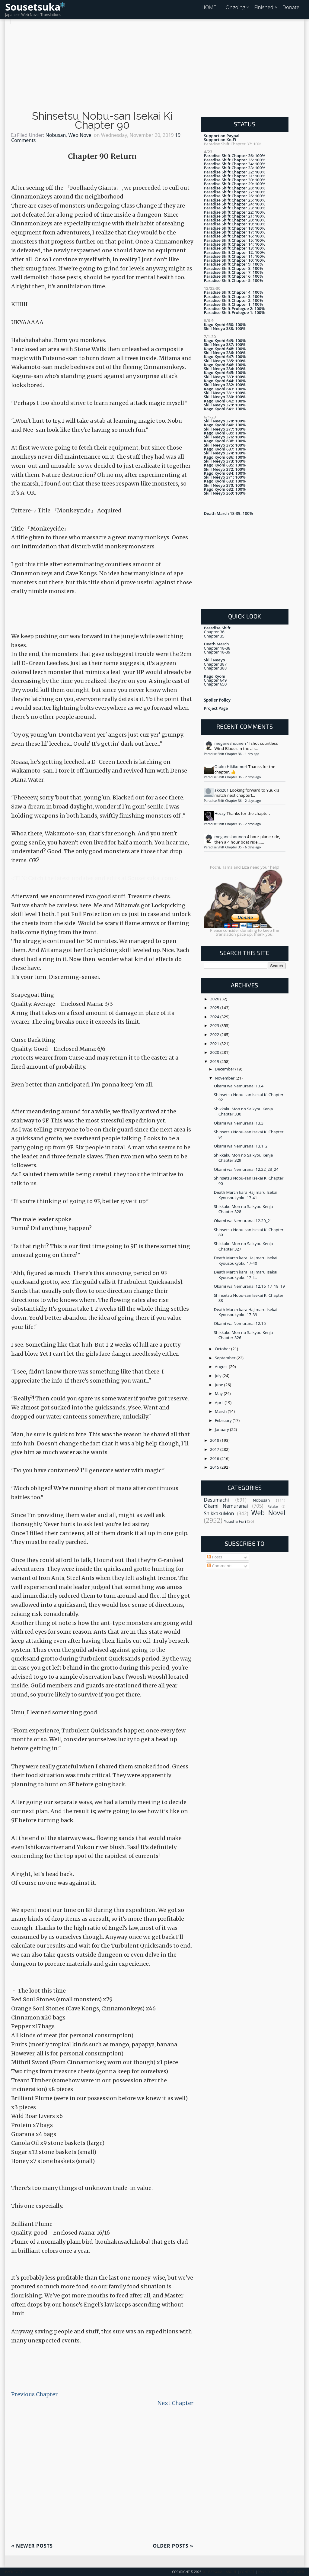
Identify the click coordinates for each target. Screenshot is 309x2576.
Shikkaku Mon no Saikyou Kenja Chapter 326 (243, 1335)
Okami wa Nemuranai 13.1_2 (241, 1146)
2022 (215, 1034)
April (220, 1402)
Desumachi (216, 1499)
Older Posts (173, 2545)
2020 (215, 1052)
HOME (208, 7)
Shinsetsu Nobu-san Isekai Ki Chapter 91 (249, 1134)
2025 (215, 1007)
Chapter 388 (215, 668)
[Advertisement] (154, 66)
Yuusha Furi (235, 1521)
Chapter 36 (214, 631)
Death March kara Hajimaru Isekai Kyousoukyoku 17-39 (245, 1312)
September (226, 1358)
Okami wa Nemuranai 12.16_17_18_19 (249, 1286)
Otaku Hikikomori (231, 766)
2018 (215, 1440)
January (222, 1429)
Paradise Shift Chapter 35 (223, 824)
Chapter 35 (214, 636)
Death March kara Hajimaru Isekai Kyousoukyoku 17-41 (245, 1195)
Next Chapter (175, 2403)
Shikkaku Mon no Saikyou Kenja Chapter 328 (243, 1209)
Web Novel (80, 135)
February (224, 1420)
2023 (215, 1025)
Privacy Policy (270, 2572)
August (222, 1366)
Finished (263, 7)
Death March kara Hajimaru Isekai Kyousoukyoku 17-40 (245, 1260)
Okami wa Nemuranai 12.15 (240, 1323)
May (219, 1393)
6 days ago (253, 847)
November (225, 1078)
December (225, 1069)
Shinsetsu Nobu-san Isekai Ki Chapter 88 (249, 1298)
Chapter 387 (215, 664)
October (223, 1348)
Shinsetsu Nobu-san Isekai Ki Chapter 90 (102, 120)
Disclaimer (294, 2572)
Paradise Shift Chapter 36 (223, 754)
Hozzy (220, 813)
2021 (215, 1043)
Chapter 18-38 (217, 648)
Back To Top (15, 2572)
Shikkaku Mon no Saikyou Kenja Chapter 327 (243, 1246)
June (219, 1384)
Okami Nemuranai (226, 1506)
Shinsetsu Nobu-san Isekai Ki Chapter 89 (249, 1232)
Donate (290, 7)
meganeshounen (230, 743)
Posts (214, 1557)
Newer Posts (32, 2545)
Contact (247, 2572)
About (231, 2572)
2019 (215, 1061)
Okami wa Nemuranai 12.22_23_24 (246, 1169)
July (218, 1375)
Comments (219, 1565)
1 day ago (252, 754)
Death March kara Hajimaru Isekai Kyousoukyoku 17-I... (245, 1274)
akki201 (222, 790)
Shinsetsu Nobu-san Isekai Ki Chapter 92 (249, 1097)
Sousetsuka (32, 6)
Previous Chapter (34, 2394)
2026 (215, 999)
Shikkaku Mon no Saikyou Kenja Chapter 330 (243, 1111)
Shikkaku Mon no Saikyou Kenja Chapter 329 (243, 1157)
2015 (215, 1467)
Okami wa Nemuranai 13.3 (238, 1123)
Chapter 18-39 (217, 652)
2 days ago (253, 777)
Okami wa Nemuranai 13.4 (238, 1086)
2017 (215, 1449)
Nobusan (56, 135)
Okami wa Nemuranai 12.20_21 (243, 1220)
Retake (273, 1506)
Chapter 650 (215, 684)
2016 (215, 1458)
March (221, 1411)
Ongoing (235, 7)
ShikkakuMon (219, 1513)
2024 (215, 1016)
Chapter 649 (215, 680)
